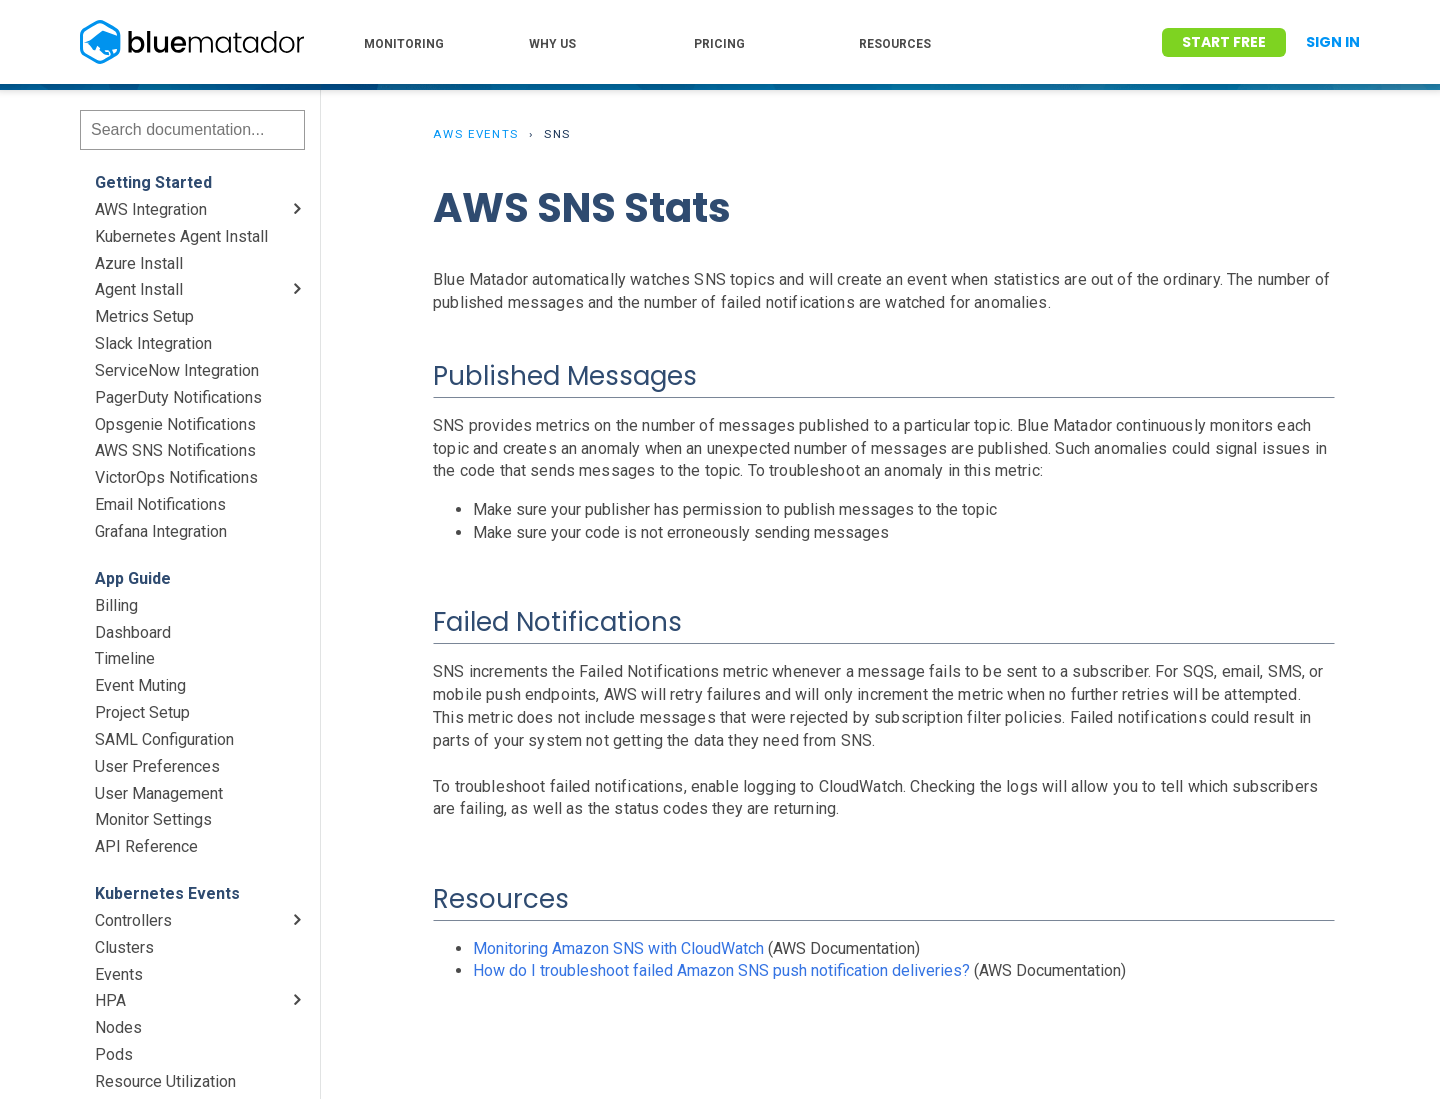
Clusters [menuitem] (124, 947)
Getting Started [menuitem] (153, 182)
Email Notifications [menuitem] (160, 504)
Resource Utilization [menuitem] (165, 1081)
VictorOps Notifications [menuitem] (176, 477)
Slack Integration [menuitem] (153, 343)
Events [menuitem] (119, 974)
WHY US (552, 44)
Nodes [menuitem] (118, 1027)
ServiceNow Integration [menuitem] (177, 370)
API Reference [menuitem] (146, 846)
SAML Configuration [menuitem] (164, 739)
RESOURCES (895, 44)
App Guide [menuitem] (133, 578)
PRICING (719, 44)
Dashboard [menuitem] (133, 632)
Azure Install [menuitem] (139, 263)
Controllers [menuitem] (133, 920)
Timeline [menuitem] (125, 658)
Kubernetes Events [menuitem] (167, 893)
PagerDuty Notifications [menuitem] (178, 397)
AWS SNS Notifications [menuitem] (175, 450)
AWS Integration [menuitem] (151, 209)
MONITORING (404, 44)
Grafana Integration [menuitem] (161, 531)
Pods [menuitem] (114, 1054)
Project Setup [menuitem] (142, 712)
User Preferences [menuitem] (157, 766)
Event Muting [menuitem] (140, 685)
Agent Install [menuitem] (139, 289)
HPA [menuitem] (110, 1000)
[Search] (192, 130)
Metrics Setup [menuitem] (144, 316)
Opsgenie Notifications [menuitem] (175, 424)
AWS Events (476, 134)
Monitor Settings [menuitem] (153, 819)
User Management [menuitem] (159, 793)
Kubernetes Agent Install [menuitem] (181, 236)
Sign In (1333, 42)
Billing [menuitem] (116, 605)
